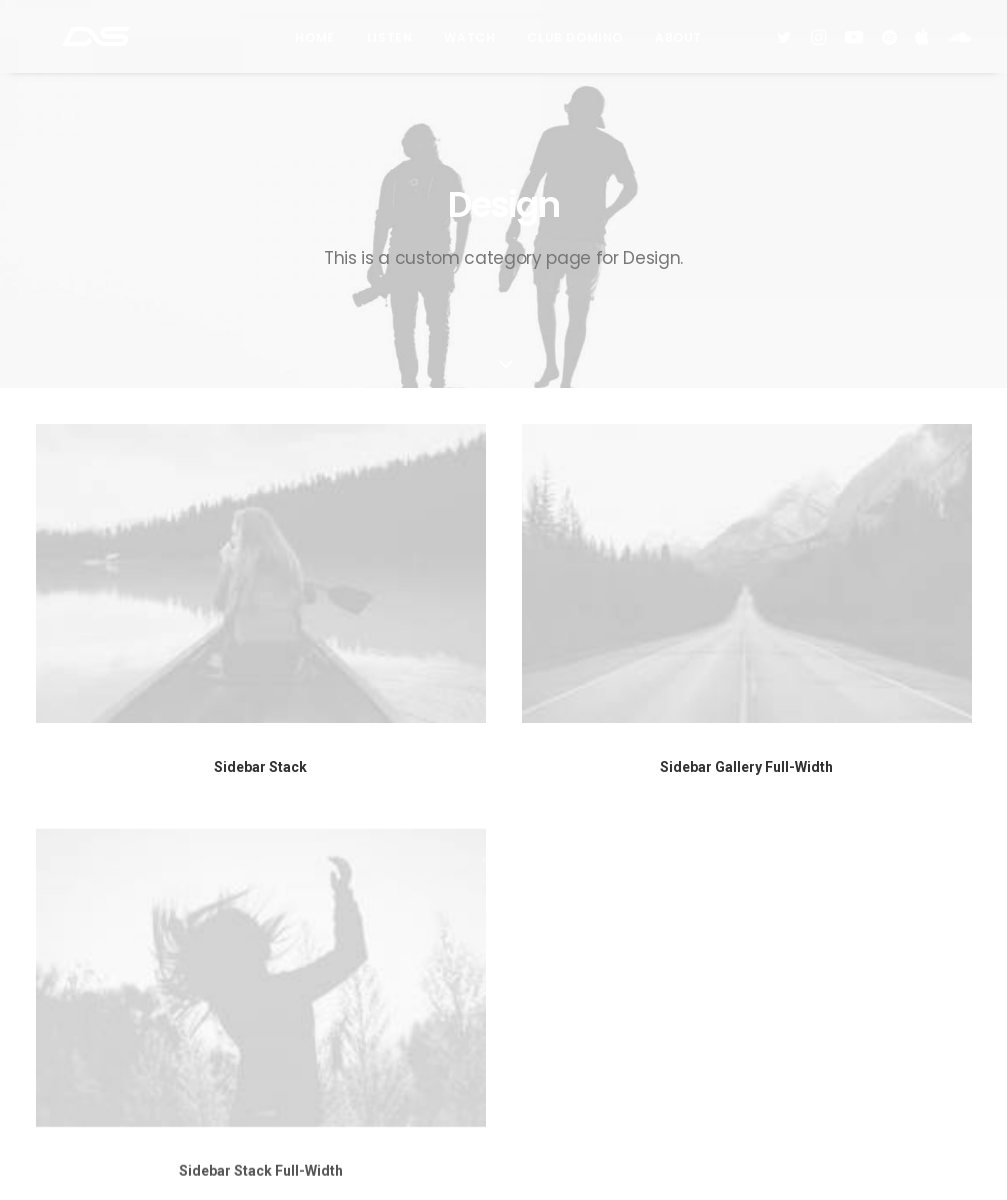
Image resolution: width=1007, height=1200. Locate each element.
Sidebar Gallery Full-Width (746, 767)
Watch (469, 43)
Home (314, 43)
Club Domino (575, 43)
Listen (390, 43)
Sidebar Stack (260, 767)
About (678, 43)
